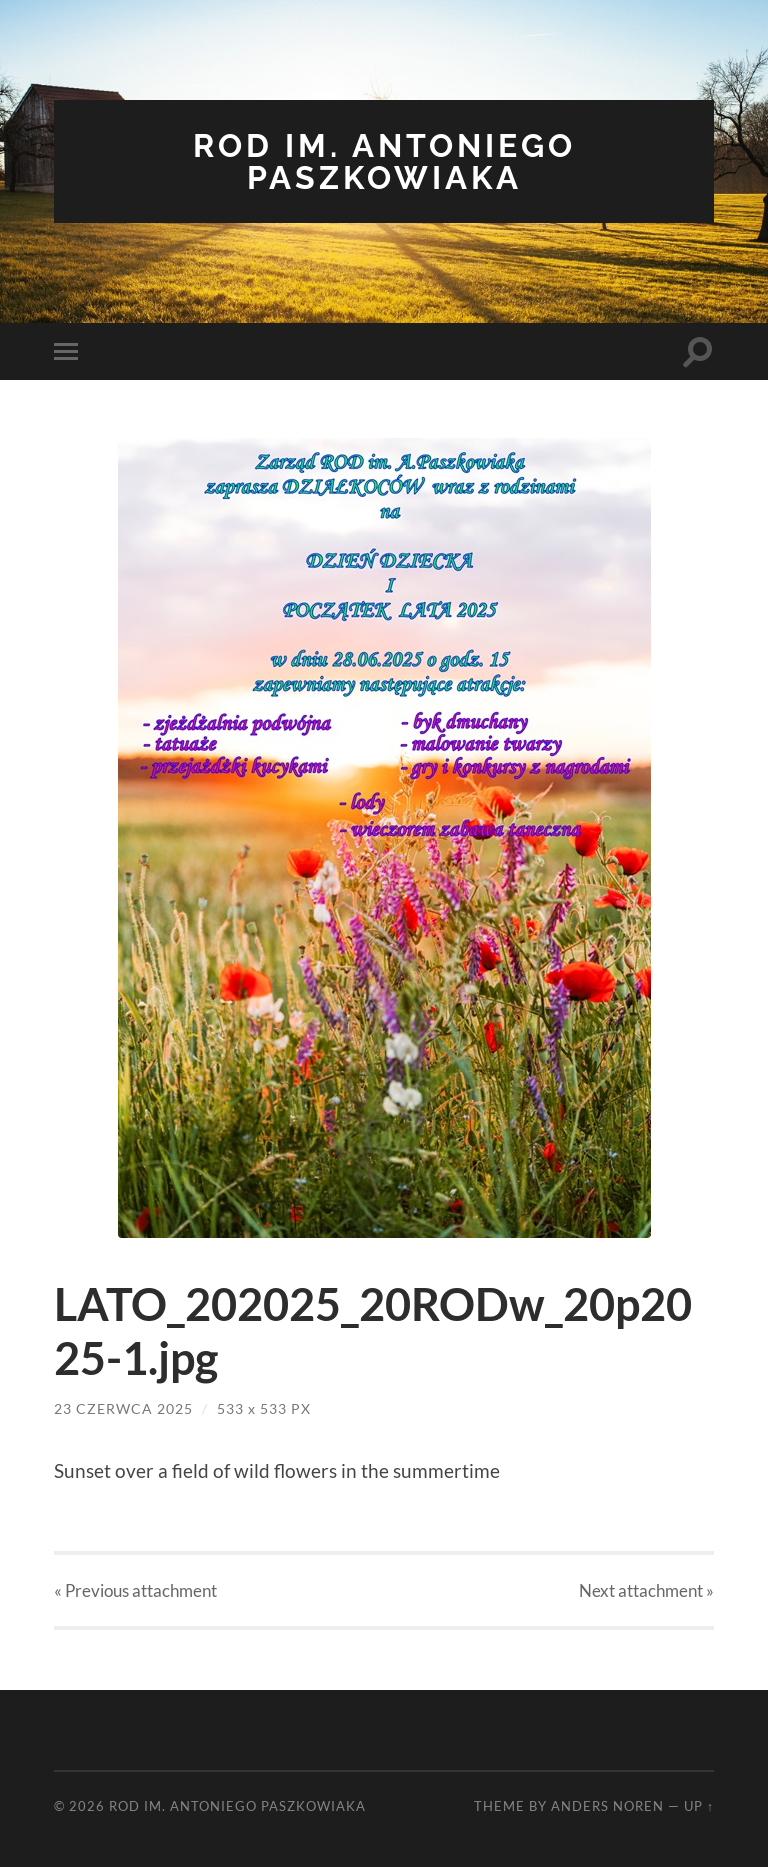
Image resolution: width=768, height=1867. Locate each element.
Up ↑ (699, 1806)
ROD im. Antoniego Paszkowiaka (384, 161)
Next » (646, 1590)
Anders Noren (607, 1806)
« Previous (135, 1590)
